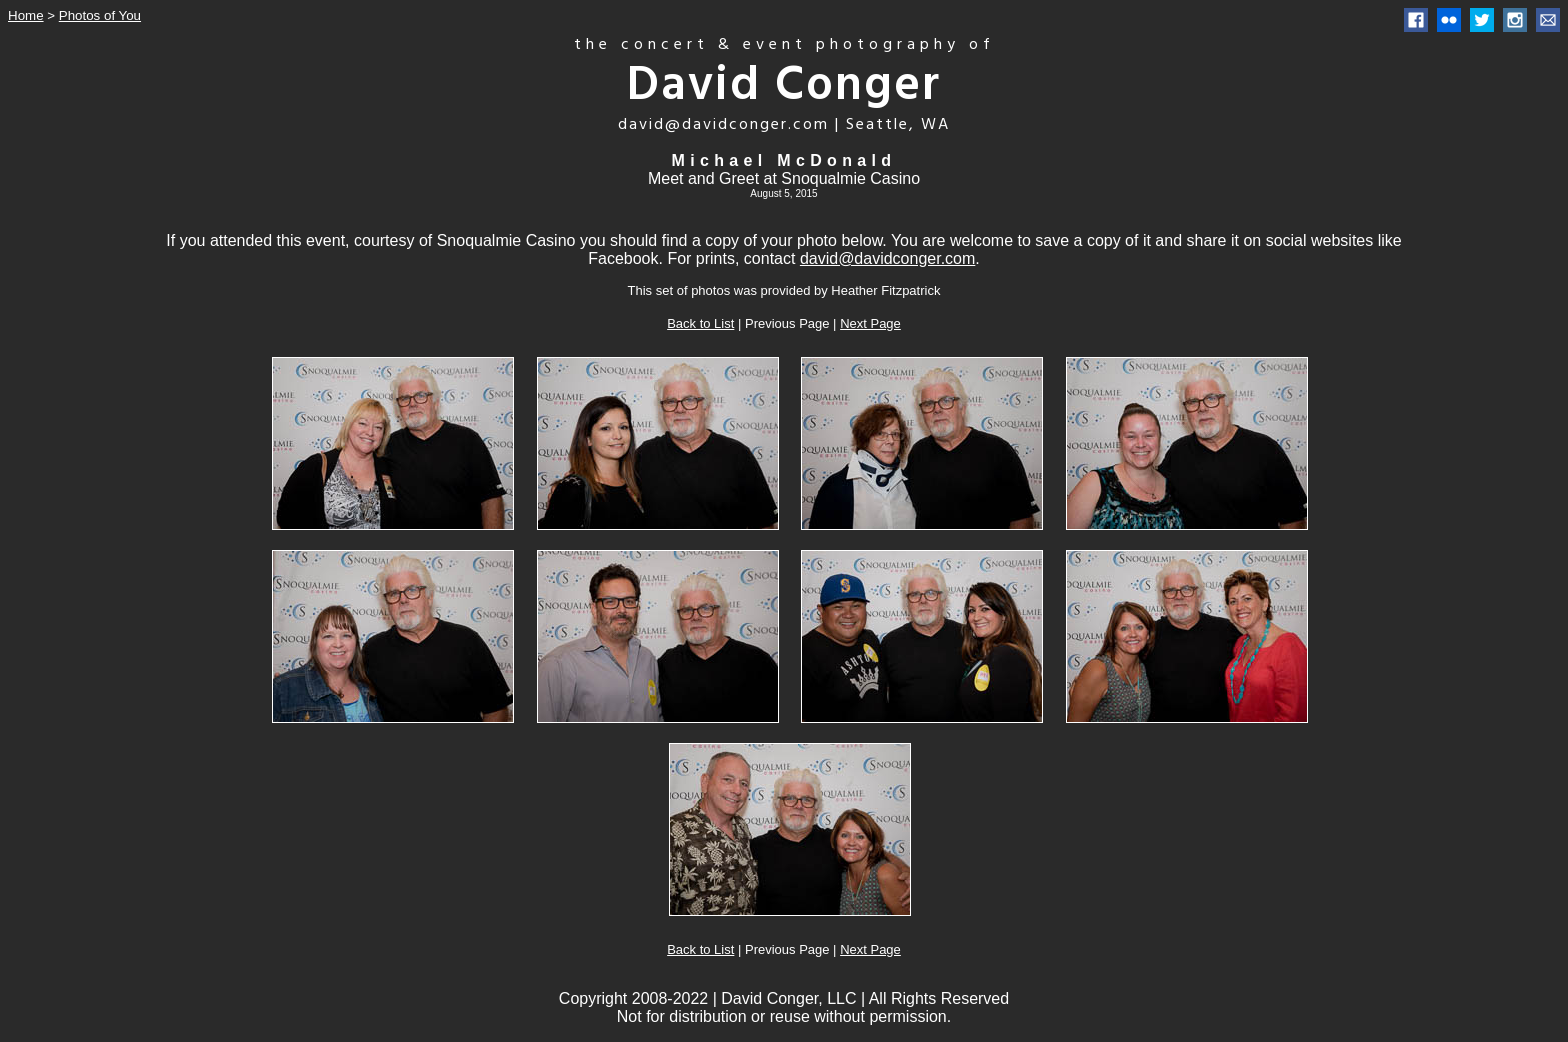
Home (26, 15)
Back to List (700, 323)
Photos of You (100, 15)
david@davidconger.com (887, 258)
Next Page (870, 323)
